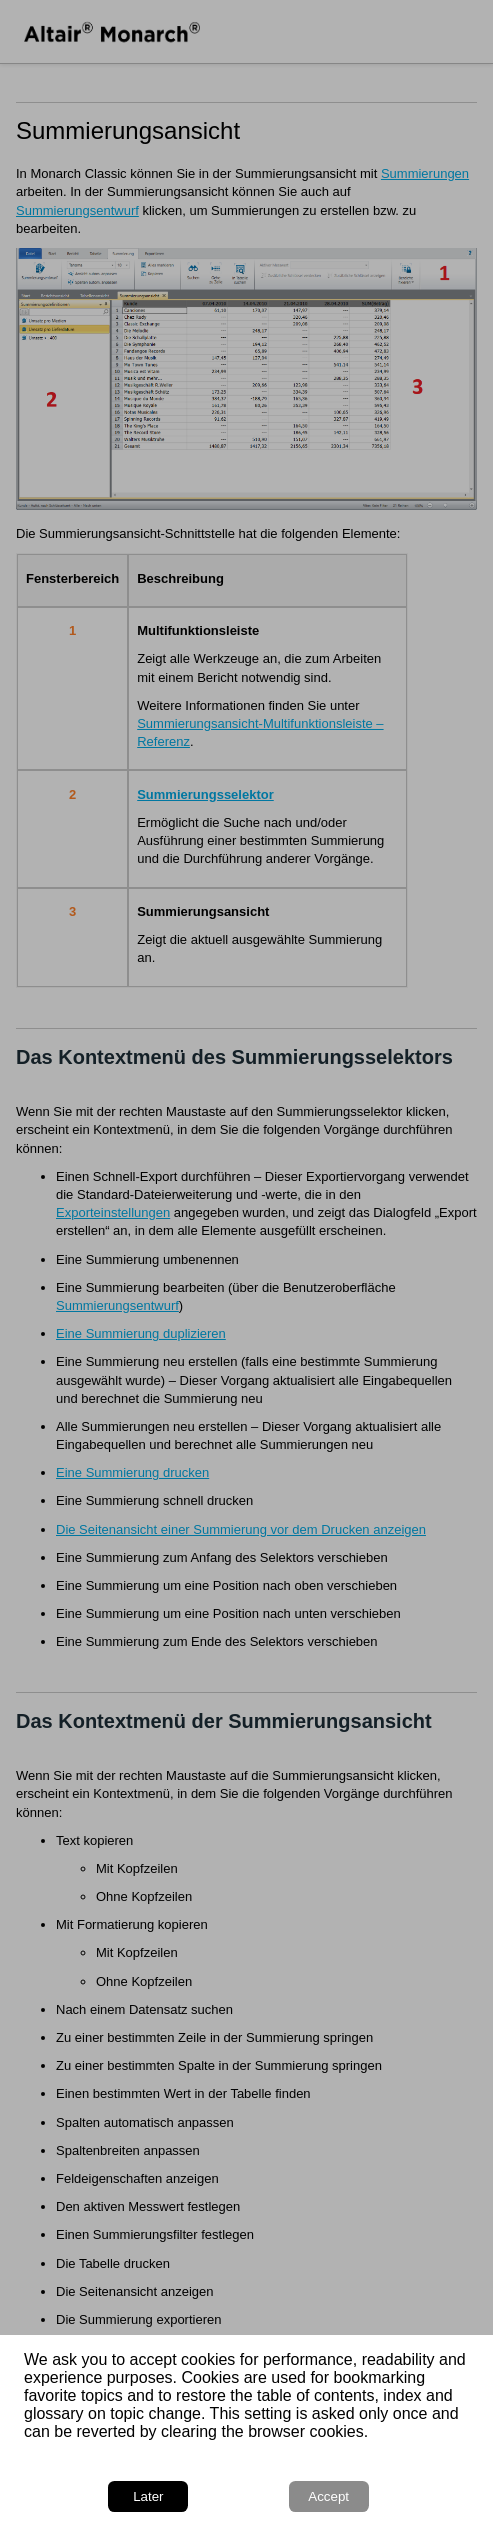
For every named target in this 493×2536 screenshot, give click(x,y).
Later (148, 2496)
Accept (328, 2496)
